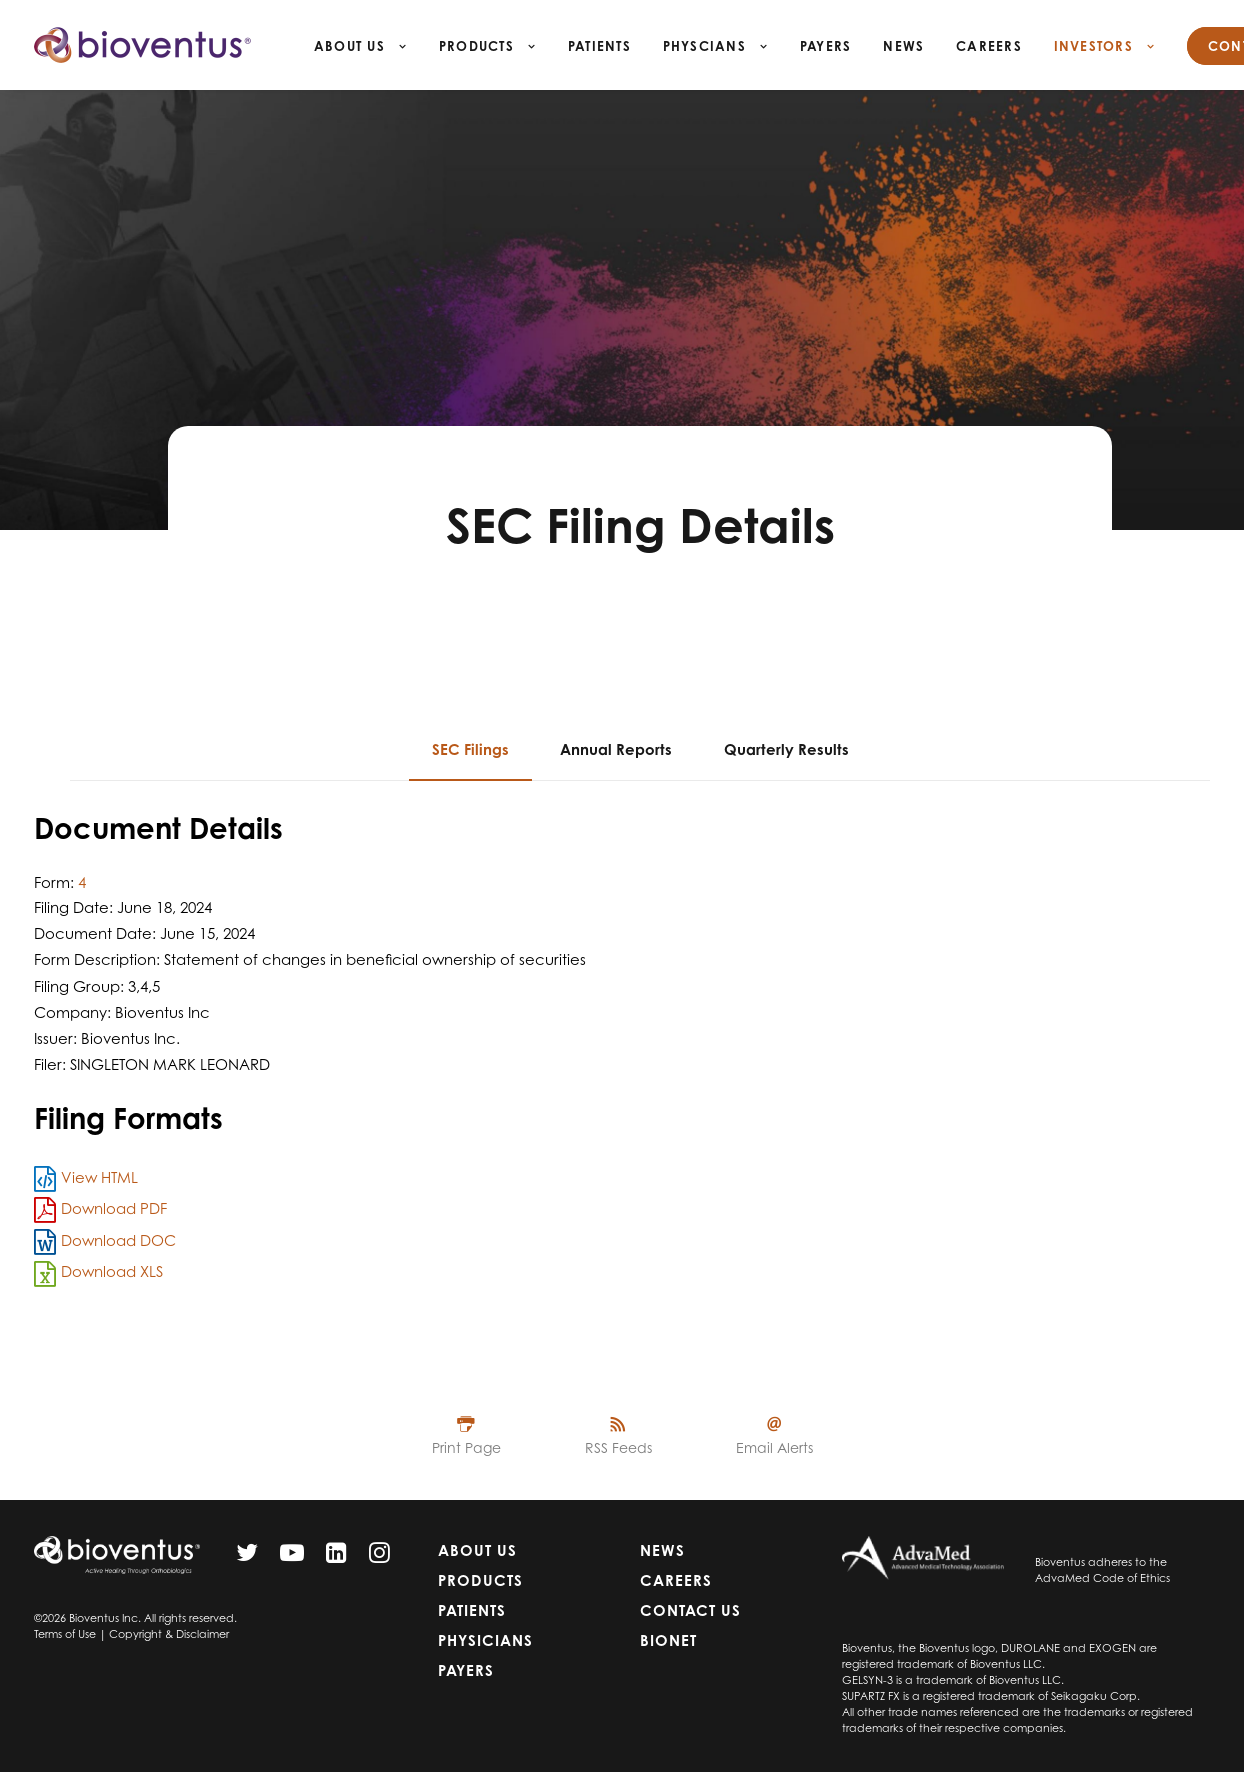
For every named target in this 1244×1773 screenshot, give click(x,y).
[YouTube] (292, 1557)
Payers (825, 46)
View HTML (99, 1177)
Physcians (715, 46)
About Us (360, 46)
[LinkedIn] (336, 1557)
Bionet (668, 1640)
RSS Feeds (618, 1447)
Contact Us (690, 1610)
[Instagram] (379, 1557)
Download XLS (112, 1271)
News (903, 46)
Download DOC (118, 1240)
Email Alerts (774, 1447)
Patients (599, 46)
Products (487, 46)
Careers (989, 46)
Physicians (485, 1640)
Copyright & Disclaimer (169, 1634)
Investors (1104, 46)
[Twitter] (247, 1557)
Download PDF (114, 1208)
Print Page (466, 1447)
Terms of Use (65, 1634)
